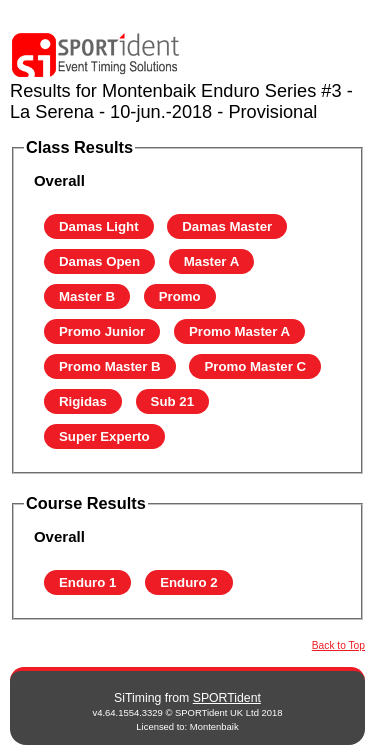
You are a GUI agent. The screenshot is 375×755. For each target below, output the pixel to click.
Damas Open (99, 261)
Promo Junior (102, 331)
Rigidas (83, 401)
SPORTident (227, 698)
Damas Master (227, 226)
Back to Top (338, 645)
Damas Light (99, 226)
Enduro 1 (88, 582)
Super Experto (104, 436)
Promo (180, 296)
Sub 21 (173, 401)
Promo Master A (239, 331)
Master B (87, 296)
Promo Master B (110, 366)
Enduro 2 (189, 582)
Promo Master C (255, 366)
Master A (212, 261)
